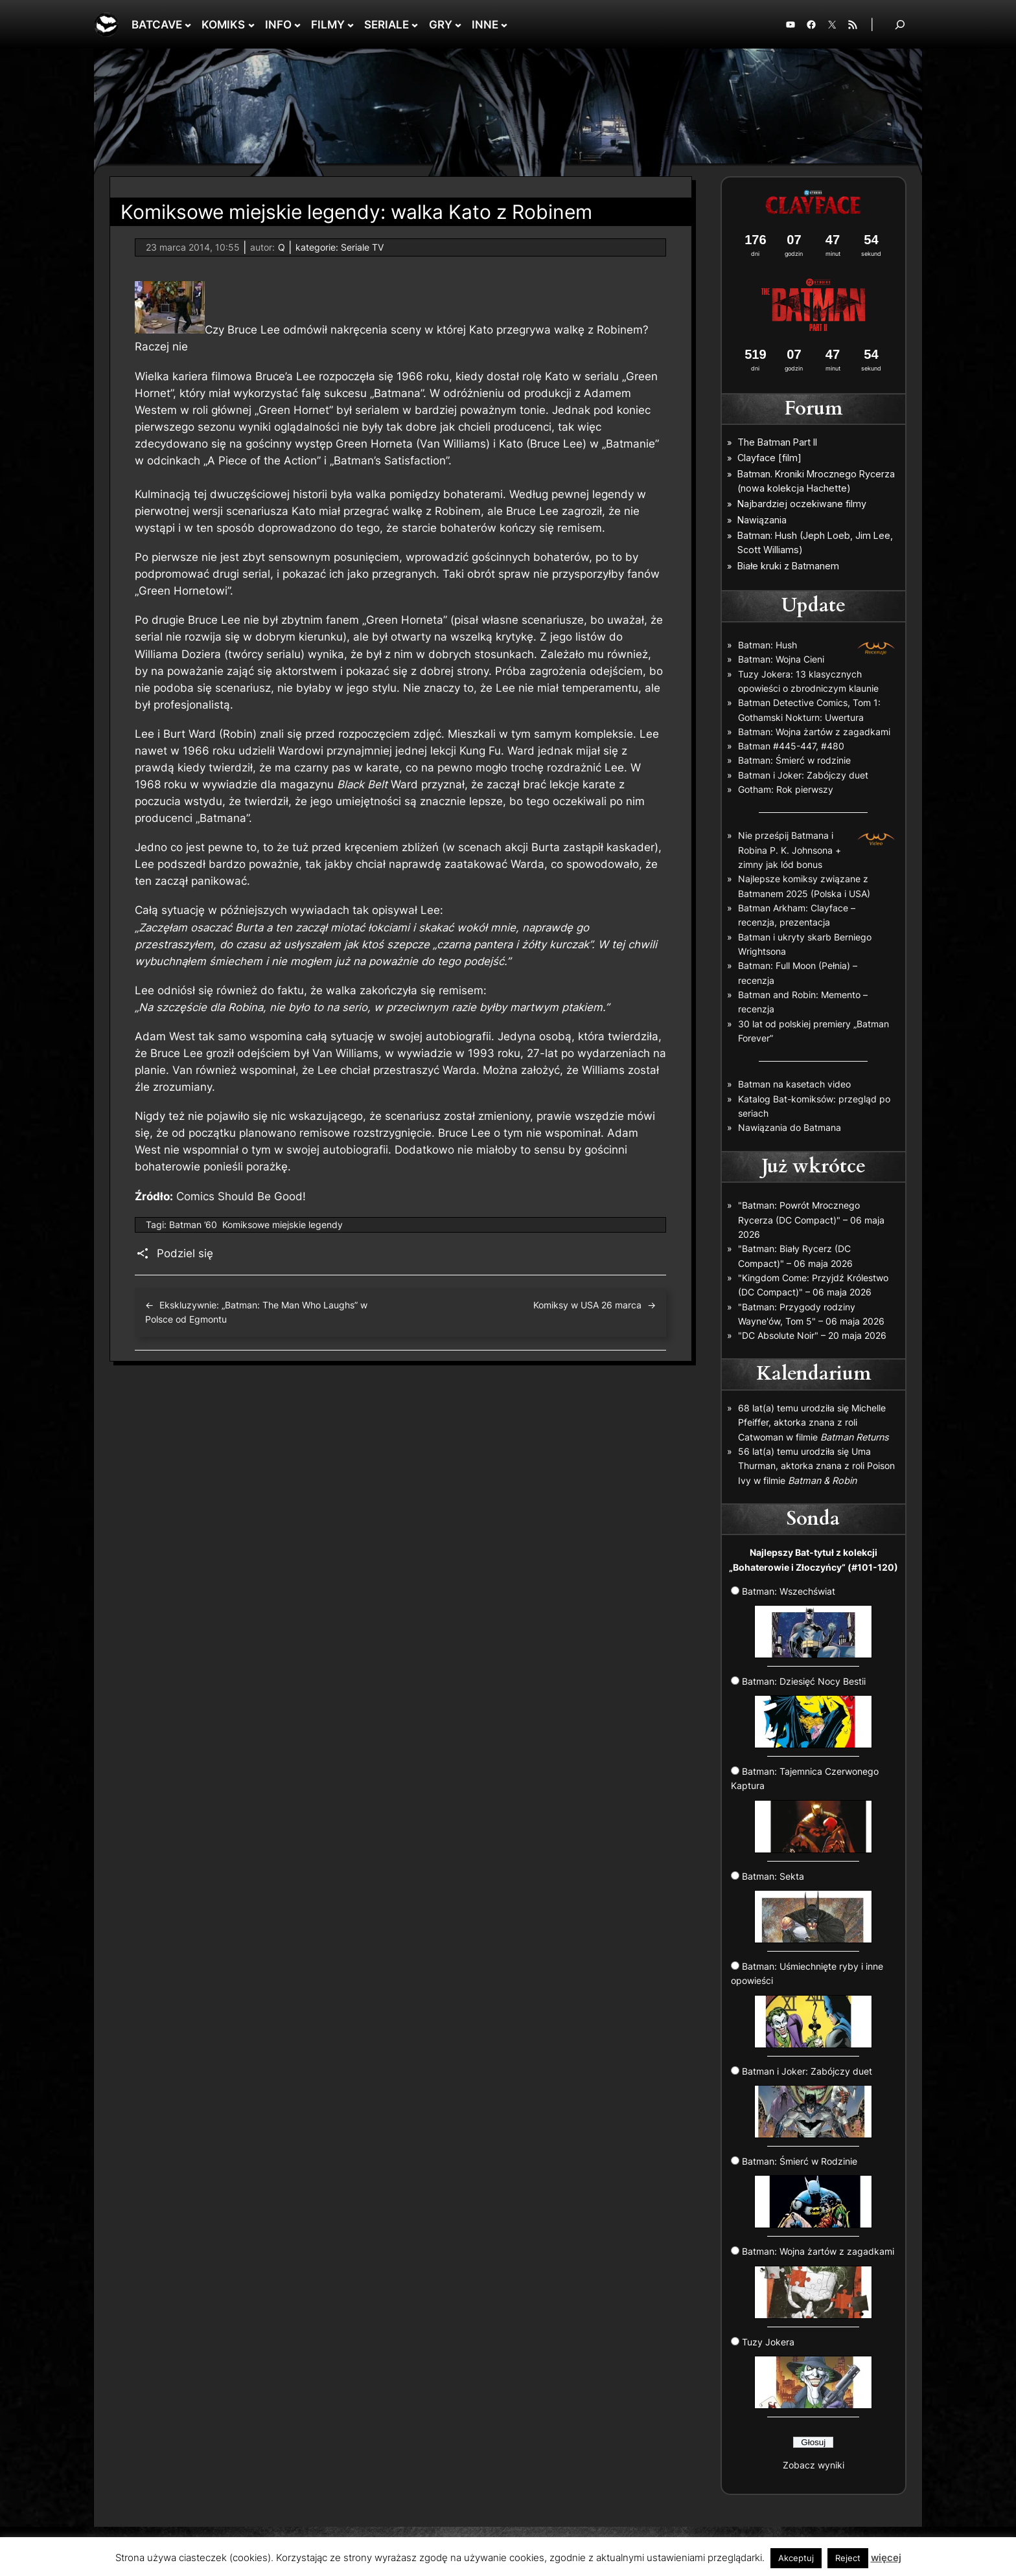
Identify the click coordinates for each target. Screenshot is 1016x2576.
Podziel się (185, 1253)
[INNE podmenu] (504, 24)
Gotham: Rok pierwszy (785, 789)
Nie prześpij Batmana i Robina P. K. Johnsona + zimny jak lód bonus (789, 850)
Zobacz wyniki (813, 2464)
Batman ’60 (193, 1224)
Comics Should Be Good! (241, 1196)
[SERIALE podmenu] (414, 24)
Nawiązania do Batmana (789, 1127)
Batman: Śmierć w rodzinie (794, 760)
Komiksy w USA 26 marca (587, 1304)
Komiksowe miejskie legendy (282, 1224)
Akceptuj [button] (796, 2558)
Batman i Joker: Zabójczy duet (803, 775)
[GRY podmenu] (458, 24)
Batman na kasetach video (794, 1083)
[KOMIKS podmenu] (251, 24)
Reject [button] (847, 2558)
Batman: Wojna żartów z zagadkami (814, 731)
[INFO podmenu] (297, 24)
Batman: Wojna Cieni (781, 659)
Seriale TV (362, 247)
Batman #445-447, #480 (791, 745)
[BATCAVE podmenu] (188, 24)
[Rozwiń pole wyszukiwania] (900, 24)
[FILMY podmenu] (350, 24)
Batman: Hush (767, 644)
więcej (886, 2557)
